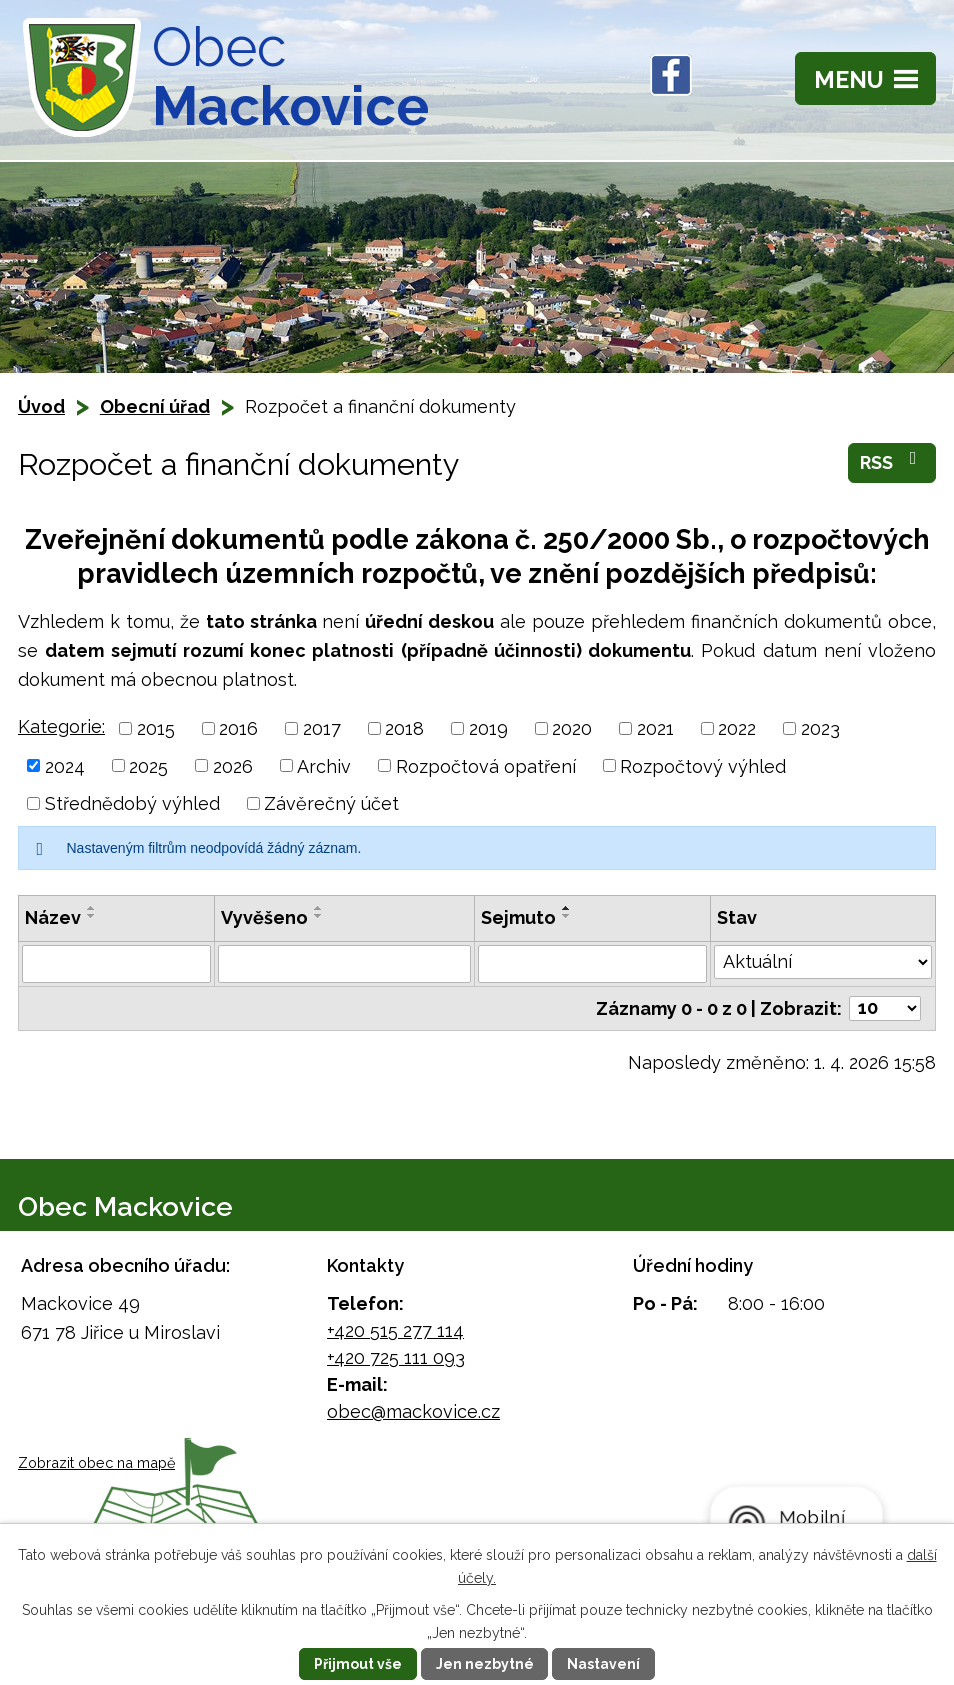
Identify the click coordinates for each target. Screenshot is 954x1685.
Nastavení (604, 1664)
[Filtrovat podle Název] (116, 964)
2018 (404, 728)
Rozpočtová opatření (486, 765)
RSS (892, 461)
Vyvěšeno (264, 917)
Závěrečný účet (331, 803)
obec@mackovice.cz (413, 1411)
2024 (65, 765)
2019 (488, 728)
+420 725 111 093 (396, 1357)
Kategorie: (61, 726)
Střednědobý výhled (132, 803)
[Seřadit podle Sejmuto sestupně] (567, 916)
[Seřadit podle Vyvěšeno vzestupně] (319, 908)
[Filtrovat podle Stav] (823, 962)
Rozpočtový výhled (703, 765)
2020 (572, 728)
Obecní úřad (155, 406)
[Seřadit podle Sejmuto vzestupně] (567, 908)
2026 (233, 765)
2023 (820, 728)
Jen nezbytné (485, 1664)
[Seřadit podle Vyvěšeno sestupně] (319, 916)
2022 (737, 728)
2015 (156, 728)
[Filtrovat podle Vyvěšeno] (345, 964)
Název (53, 917)
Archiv (324, 765)
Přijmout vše (358, 1664)
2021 (655, 728)
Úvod (41, 406)
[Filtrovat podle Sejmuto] (592, 964)
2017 (322, 728)
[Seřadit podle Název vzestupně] (92, 908)
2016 (238, 728)
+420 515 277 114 (395, 1330)
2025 (148, 765)
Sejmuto (518, 917)
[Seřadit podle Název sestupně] (92, 916)
